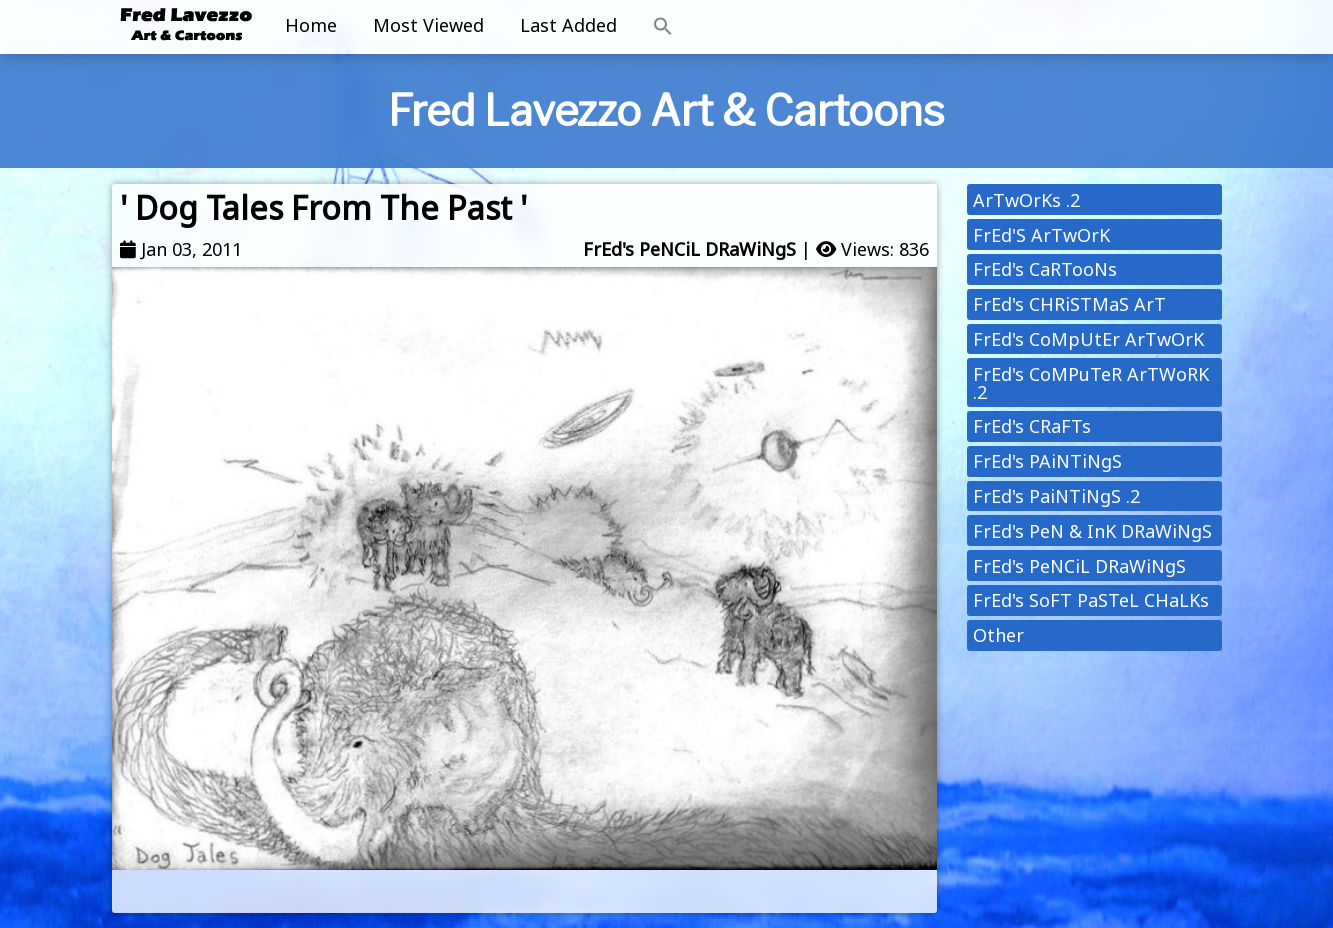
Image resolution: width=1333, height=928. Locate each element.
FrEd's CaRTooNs (1045, 269)
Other (998, 635)
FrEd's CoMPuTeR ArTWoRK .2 (1091, 383)
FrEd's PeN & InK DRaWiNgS (1092, 531)
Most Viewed (428, 25)
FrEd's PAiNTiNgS (1047, 461)
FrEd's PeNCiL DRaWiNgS (689, 249)
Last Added (568, 25)
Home (311, 25)
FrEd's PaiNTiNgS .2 (1056, 496)
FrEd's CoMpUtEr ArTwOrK (1088, 339)
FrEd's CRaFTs (1032, 426)
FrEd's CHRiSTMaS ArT (1069, 304)
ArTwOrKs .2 (1026, 200)
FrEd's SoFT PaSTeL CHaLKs (1091, 600)
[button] (663, 27)
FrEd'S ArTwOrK (1041, 235)
